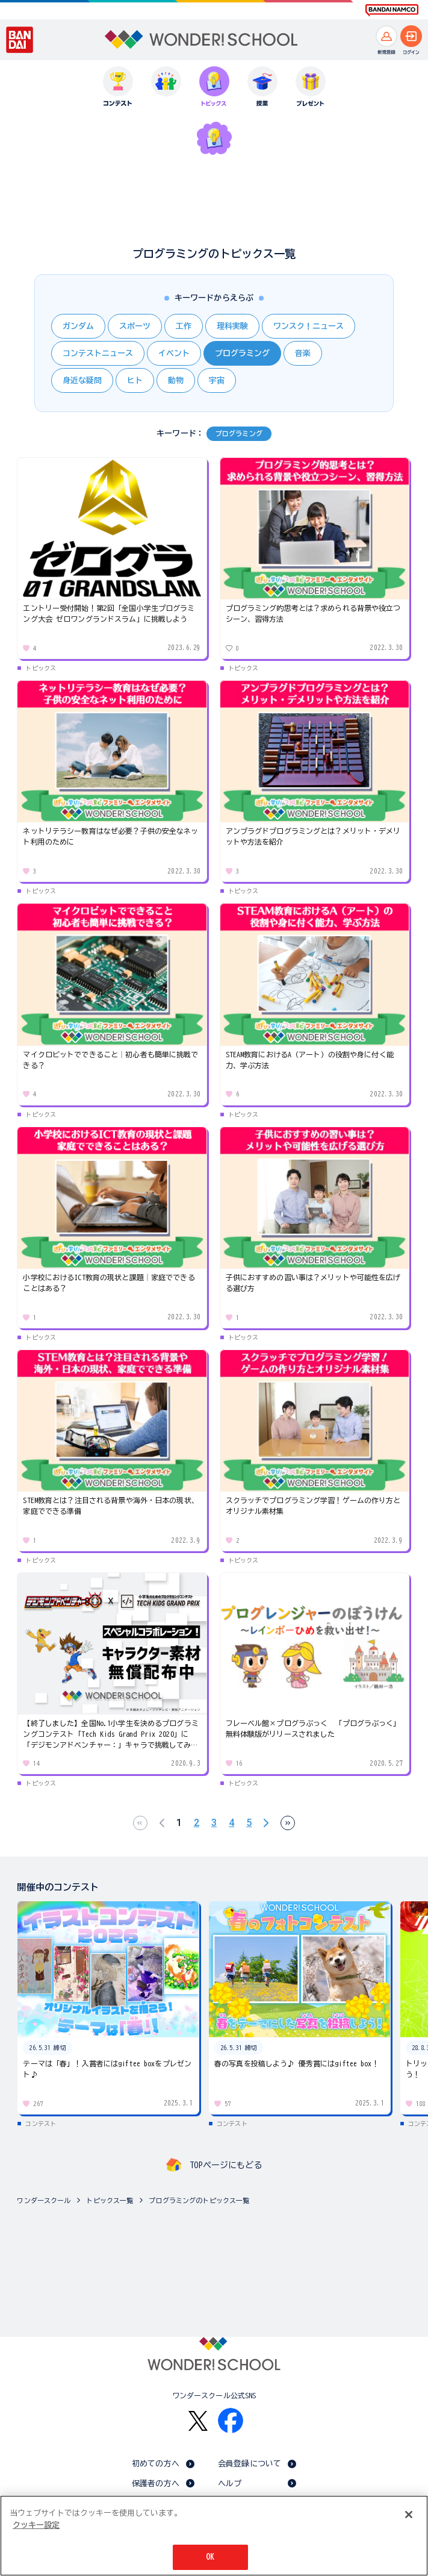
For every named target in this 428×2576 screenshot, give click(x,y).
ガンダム (78, 326)
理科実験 (232, 326)
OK (210, 2557)
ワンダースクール (43, 2200)
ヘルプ (229, 2483)
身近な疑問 (82, 380)
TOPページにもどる (226, 2165)
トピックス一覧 (109, 2200)
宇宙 (217, 380)
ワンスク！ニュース (308, 326)
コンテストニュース (98, 353)
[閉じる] (408, 2514)
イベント (174, 353)
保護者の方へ (155, 2483)
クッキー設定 (36, 2525)
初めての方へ (155, 2464)
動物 (176, 380)
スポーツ (134, 326)
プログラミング (242, 353)
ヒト (135, 380)
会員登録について (249, 2464)
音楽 (303, 353)
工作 (183, 326)
